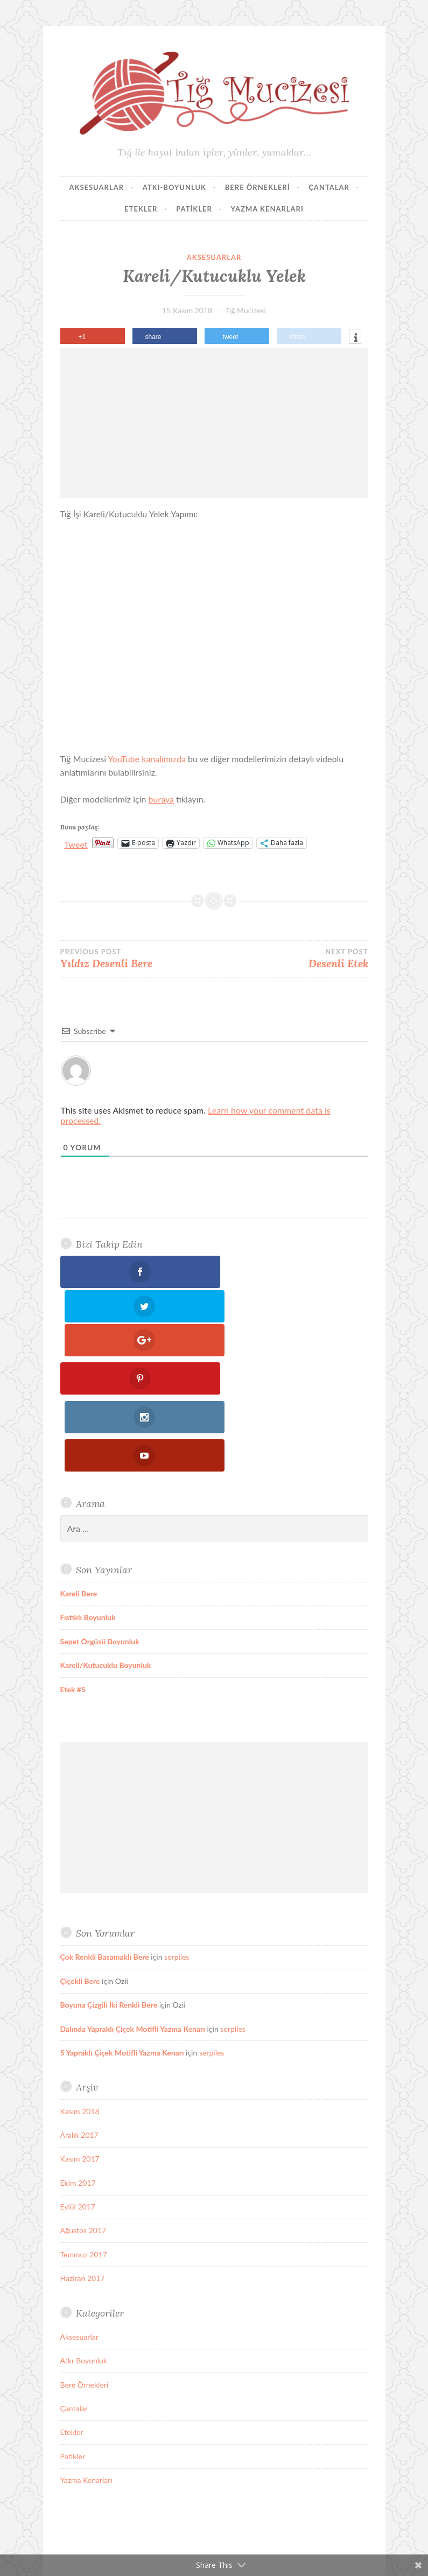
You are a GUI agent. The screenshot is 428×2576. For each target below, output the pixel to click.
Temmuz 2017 (83, 2109)
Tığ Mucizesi (246, 310)
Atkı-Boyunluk (174, 187)
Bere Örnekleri (257, 187)
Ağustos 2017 (83, 2085)
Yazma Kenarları (267, 209)
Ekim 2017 (78, 2037)
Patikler (194, 209)
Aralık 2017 (79, 1989)
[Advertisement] (214, 423)
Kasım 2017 (80, 2013)
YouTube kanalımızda (147, 759)
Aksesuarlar (96, 187)
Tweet (76, 843)
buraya (161, 799)
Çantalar (328, 187)
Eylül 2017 (77, 2061)
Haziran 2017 (82, 2133)
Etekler (140, 209)
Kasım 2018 (80, 1965)
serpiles (177, 1812)
